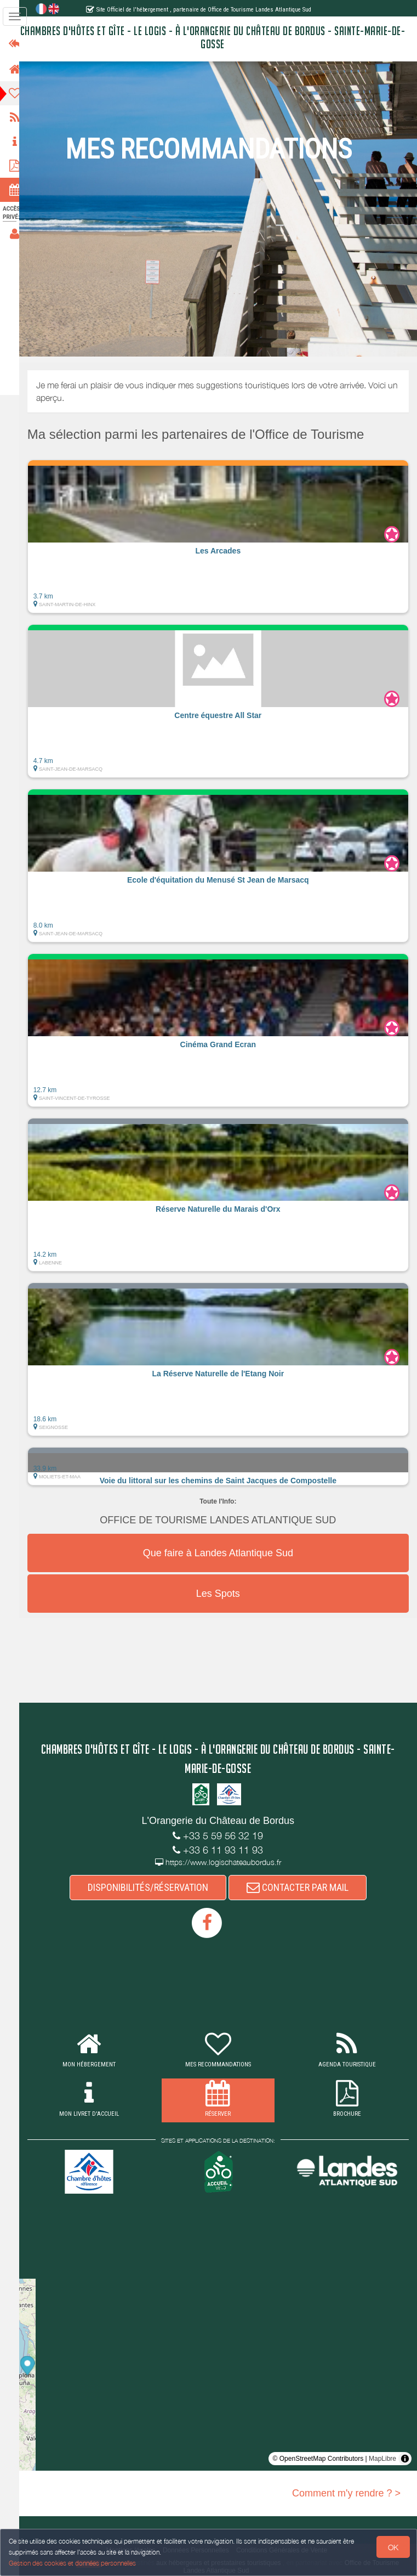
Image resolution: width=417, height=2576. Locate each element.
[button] (223, 536)
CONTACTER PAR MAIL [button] (302, 1887)
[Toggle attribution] (405, 2458)
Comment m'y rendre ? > (346, 2493)
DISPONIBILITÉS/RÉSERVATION (153, 1887)
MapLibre (382, 2458)
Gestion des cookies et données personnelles (72, 2563)
